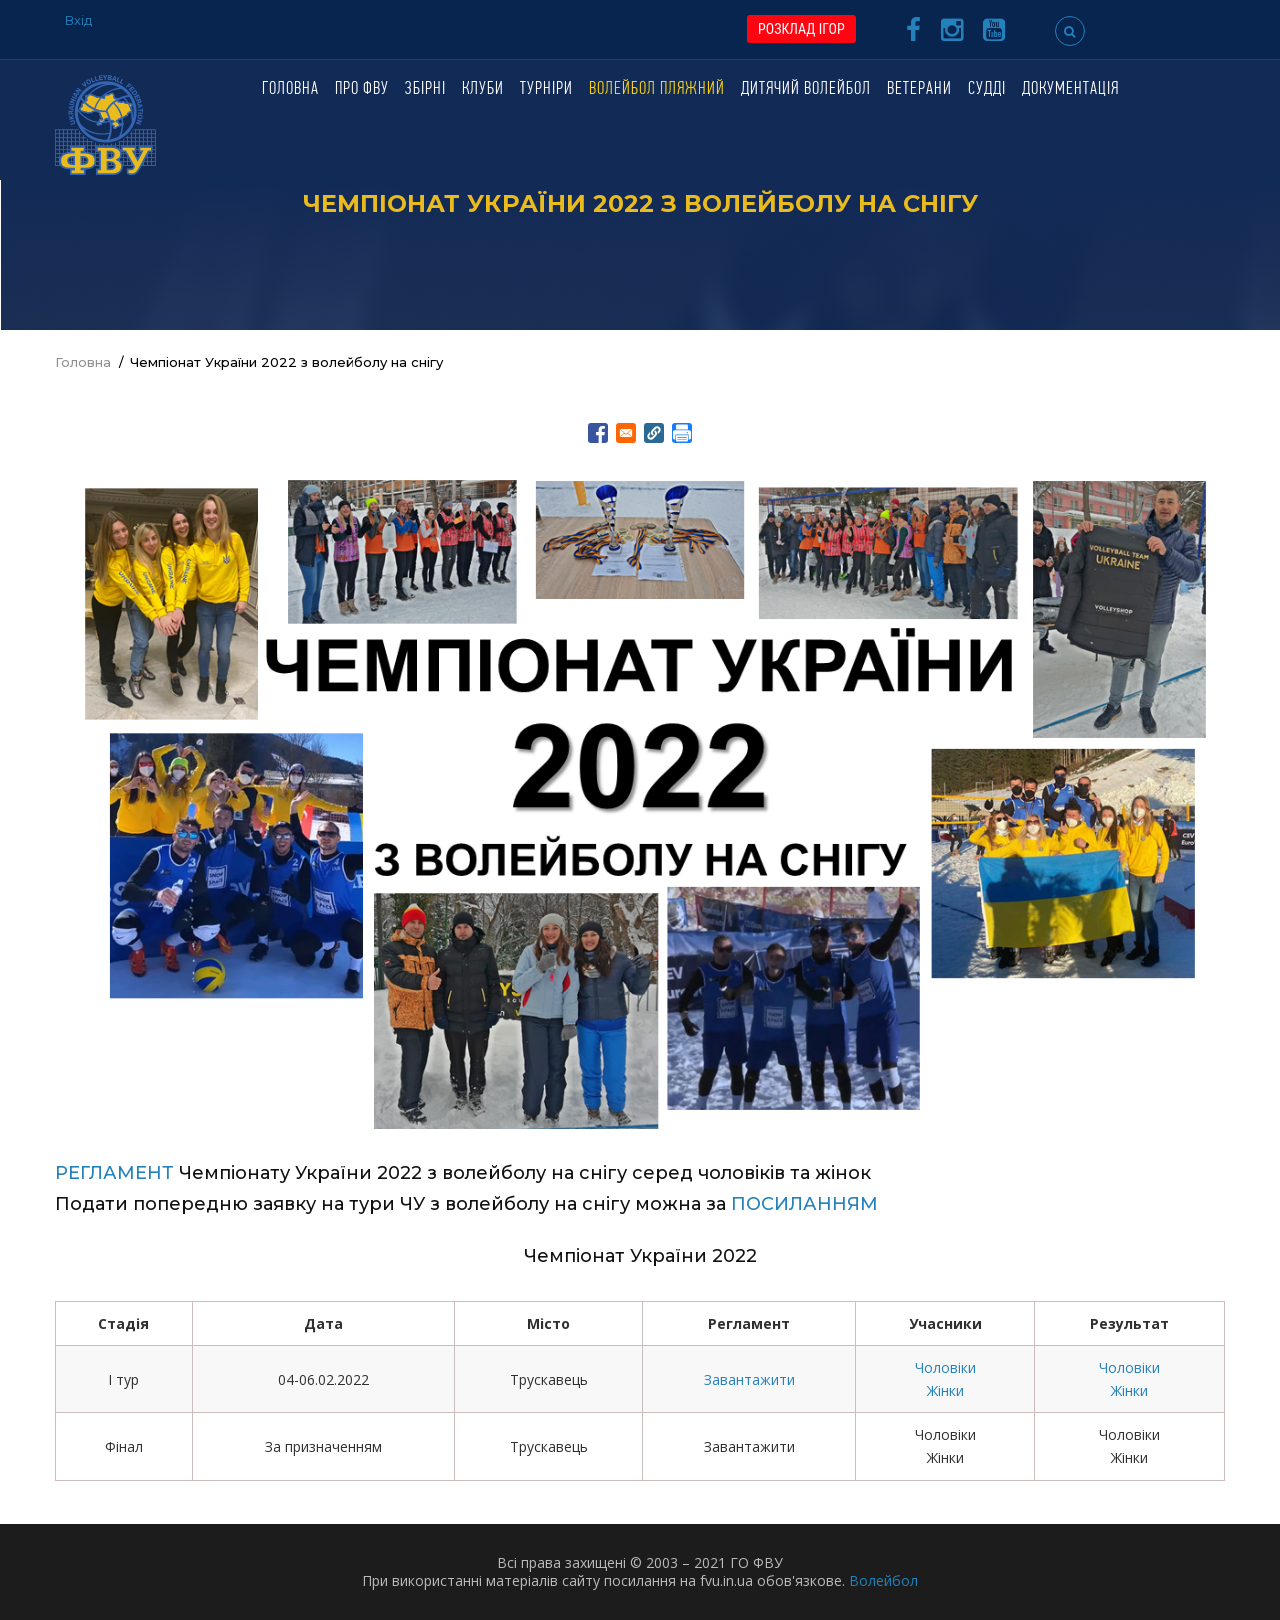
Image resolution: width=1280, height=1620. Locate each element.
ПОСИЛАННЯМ (804, 1204)
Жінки (945, 1390)
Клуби (483, 89)
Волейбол (883, 1580)
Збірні (425, 89)
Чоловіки (945, 1367)
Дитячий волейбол (806, 89)
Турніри (546, 89)
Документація (1070, 89)
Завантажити (749, 1379)
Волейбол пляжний (657, 89)
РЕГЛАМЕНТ (114, 1173)
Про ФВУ (362, 89)
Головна (290, 89)
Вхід (78, 20)
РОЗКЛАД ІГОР (801, 29)
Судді (987, 89)
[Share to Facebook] (598, 433)
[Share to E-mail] (626, 433)
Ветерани (919, 89)
